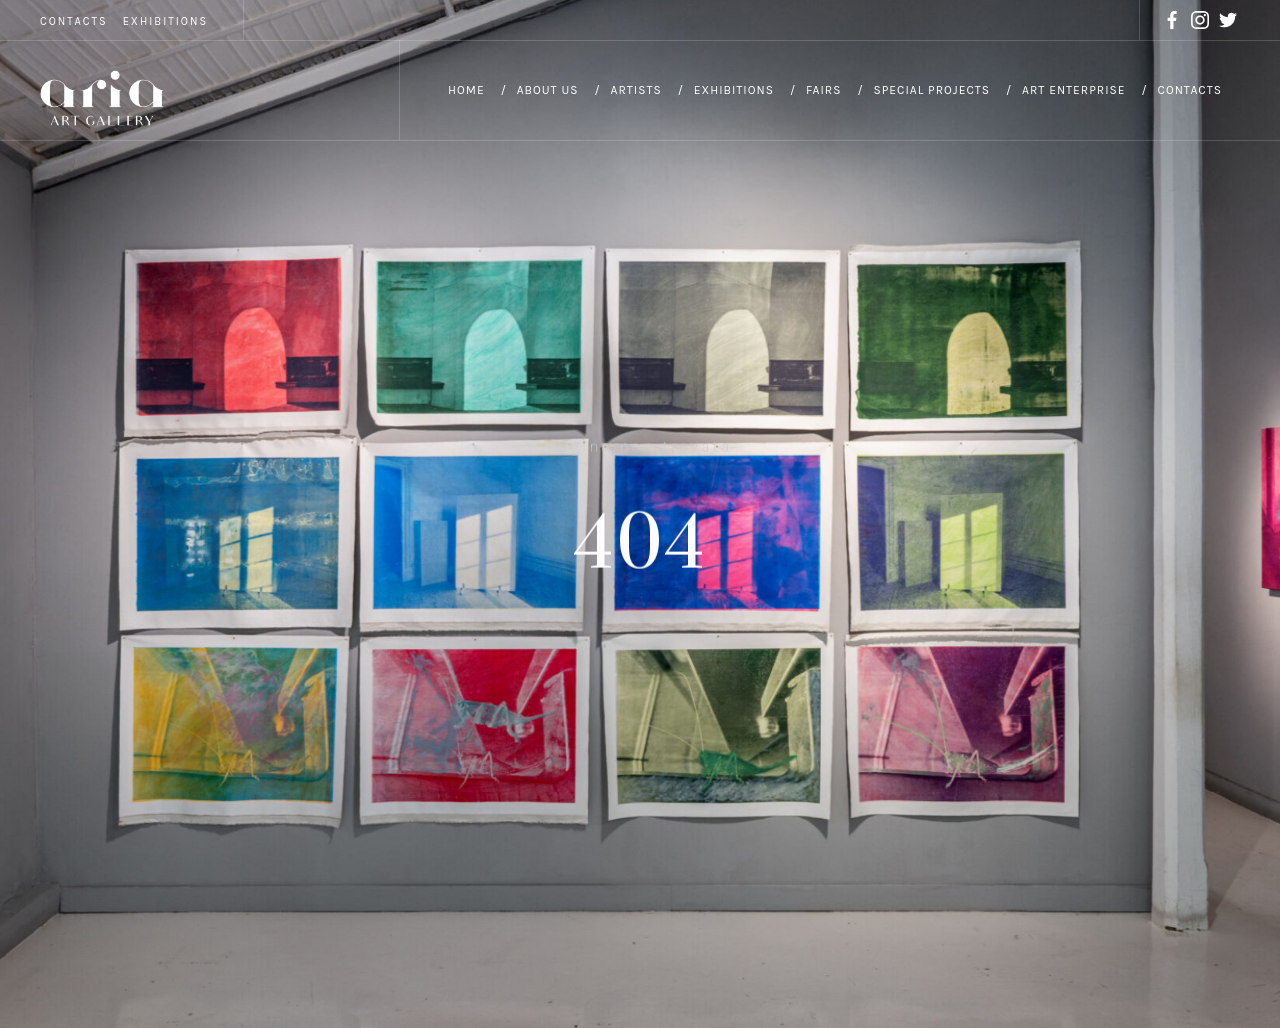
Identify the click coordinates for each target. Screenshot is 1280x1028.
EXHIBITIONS (165, 21)
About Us (548, 90)
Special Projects (931, 90)
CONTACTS (74, 21)
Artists (636, 90)
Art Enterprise (1074, 90)
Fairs (823, 90)
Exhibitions (734, 90)
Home (466, 90)
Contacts (1190, 90)
